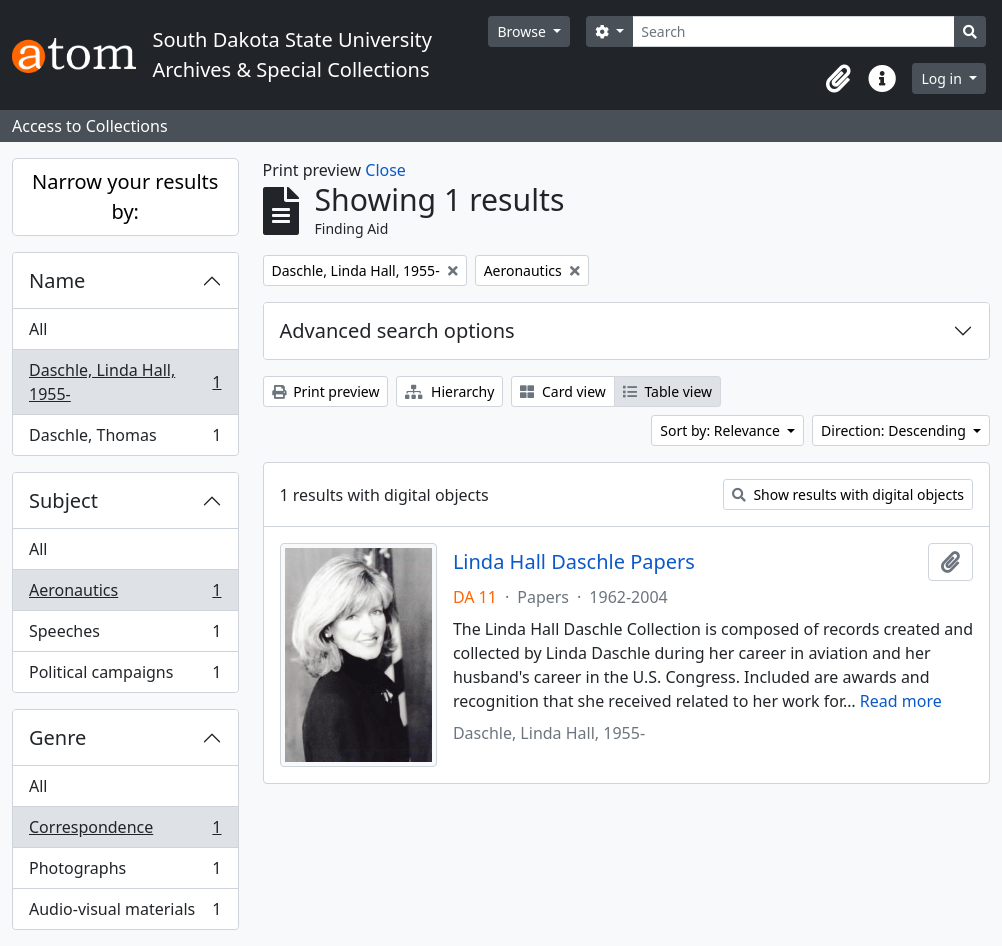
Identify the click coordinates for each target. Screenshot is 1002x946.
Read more (901, 701)
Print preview (326, 391)
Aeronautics (125, 594)
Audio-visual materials (125, 913)
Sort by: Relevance (721, 430)
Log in (943, 78)
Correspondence (125, 831)
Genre (57, 737)
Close (385, 170)
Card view (562, 391)
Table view (667, 391)
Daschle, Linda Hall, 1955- (125, 382)
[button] (838, 79)
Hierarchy (449, 391)
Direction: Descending (895, 430)
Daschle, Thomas (125, 439)
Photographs (125, 872)
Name (57, 280)
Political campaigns (125, 676)
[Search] (793, 31)
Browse (523, 31)
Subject (63, 500)
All (38, 329)
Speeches (125, 635)
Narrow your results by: (125, 196)
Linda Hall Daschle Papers (574, 562)
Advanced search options (397, 330)
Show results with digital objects (848, 494)
